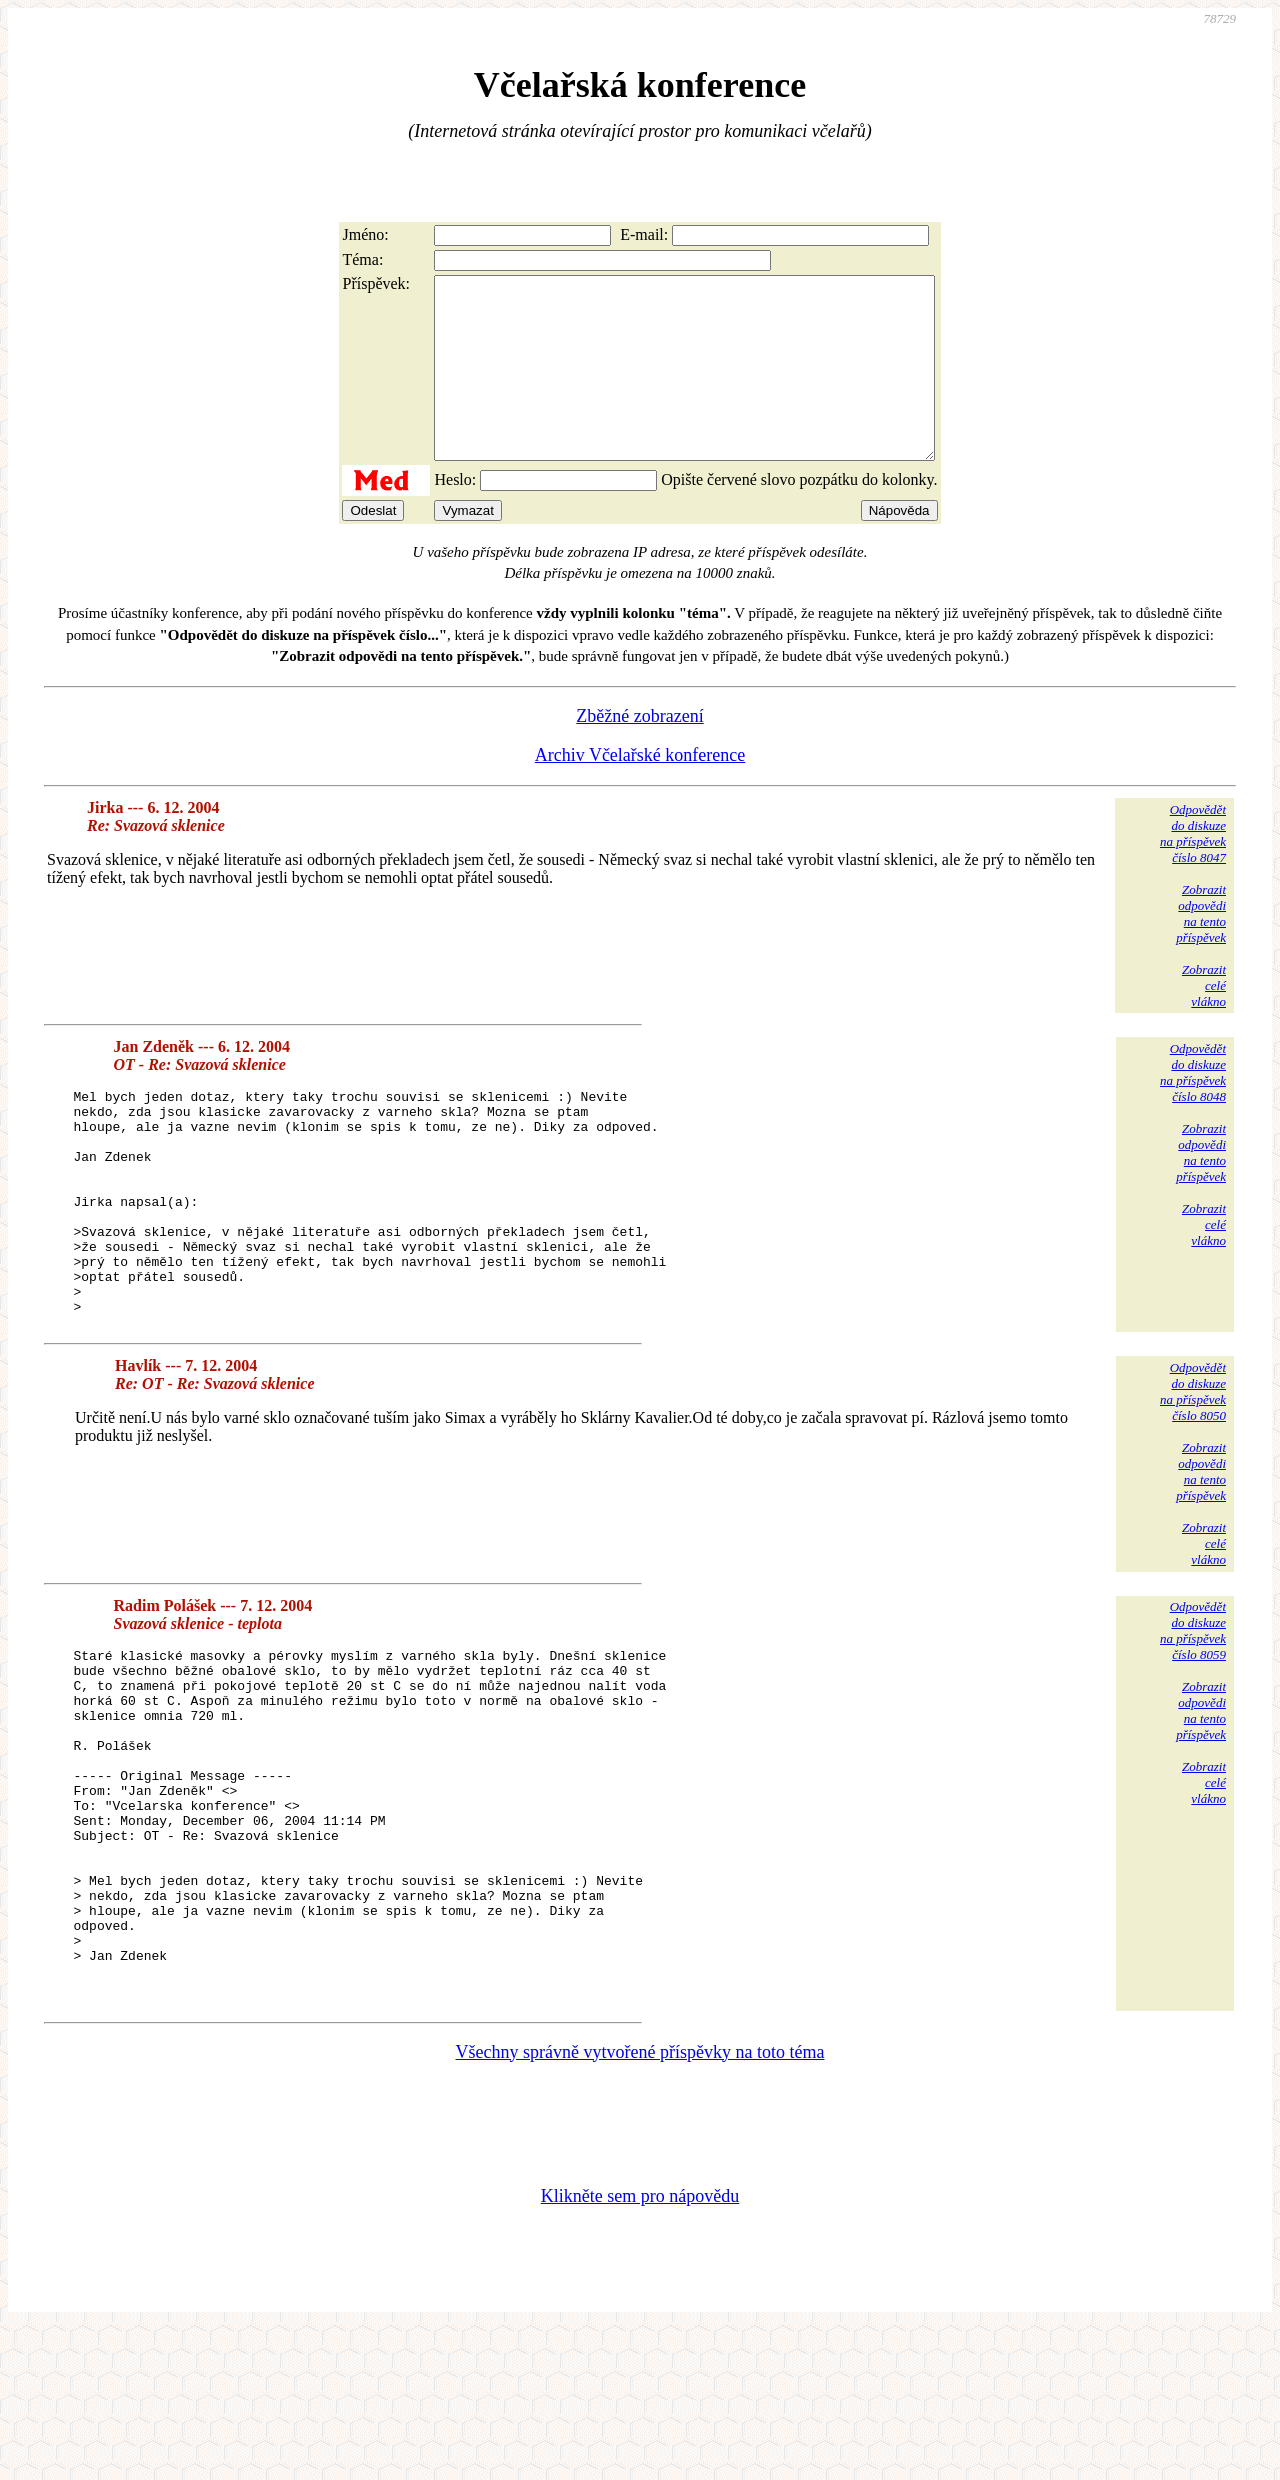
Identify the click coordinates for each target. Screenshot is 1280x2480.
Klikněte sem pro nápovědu (640, 2346)
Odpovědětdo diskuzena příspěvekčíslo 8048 (1193, 1108)
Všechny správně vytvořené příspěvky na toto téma (640, 2202)
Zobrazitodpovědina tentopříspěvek (1201, 949)
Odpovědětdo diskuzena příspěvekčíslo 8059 (1193, 1711)
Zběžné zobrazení (639, 752)
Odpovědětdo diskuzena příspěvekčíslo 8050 (1193, 1472)
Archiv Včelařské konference (640, 791)
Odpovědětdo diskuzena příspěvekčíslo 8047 (1193, 869)
